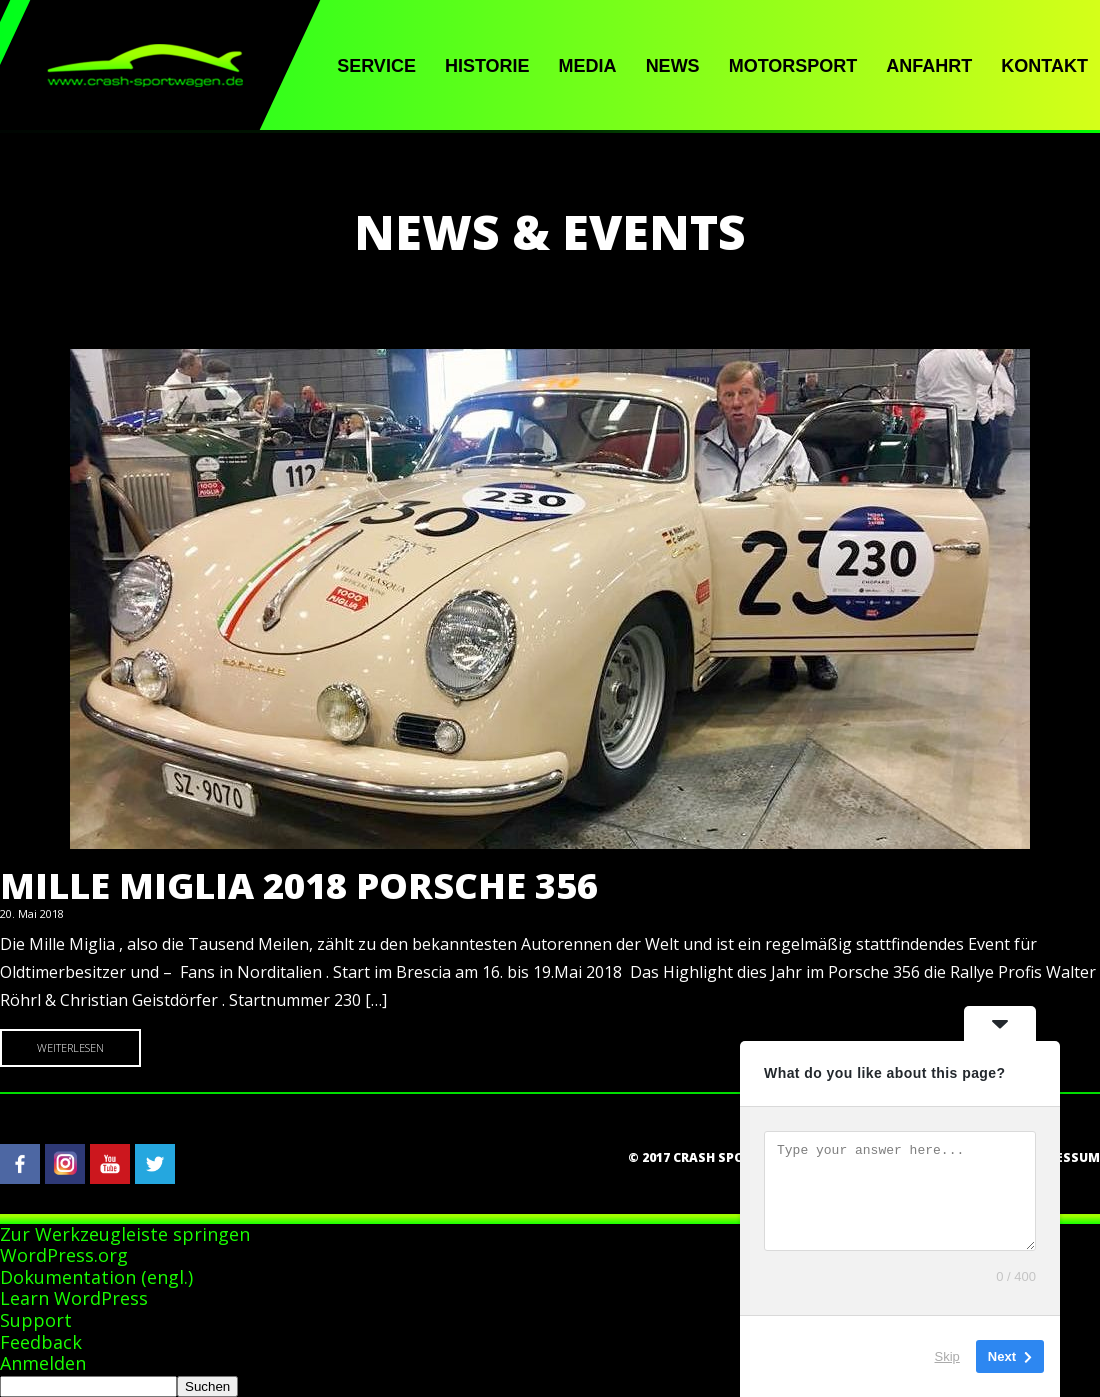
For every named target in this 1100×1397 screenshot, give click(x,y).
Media (588, 66)
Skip (947, 1356)
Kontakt (1044, 66)
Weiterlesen (70, 1047)
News (673, 66)
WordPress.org (64, 1255)
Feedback (41, 1342)
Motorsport (793, 66)
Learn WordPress (74, 1298)
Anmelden (43, 1363)
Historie (487, 66)
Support (36, 1320)
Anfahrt (929, 66)
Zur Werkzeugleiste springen (125, 1234)
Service (376, 66)
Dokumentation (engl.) (96, 1277)
